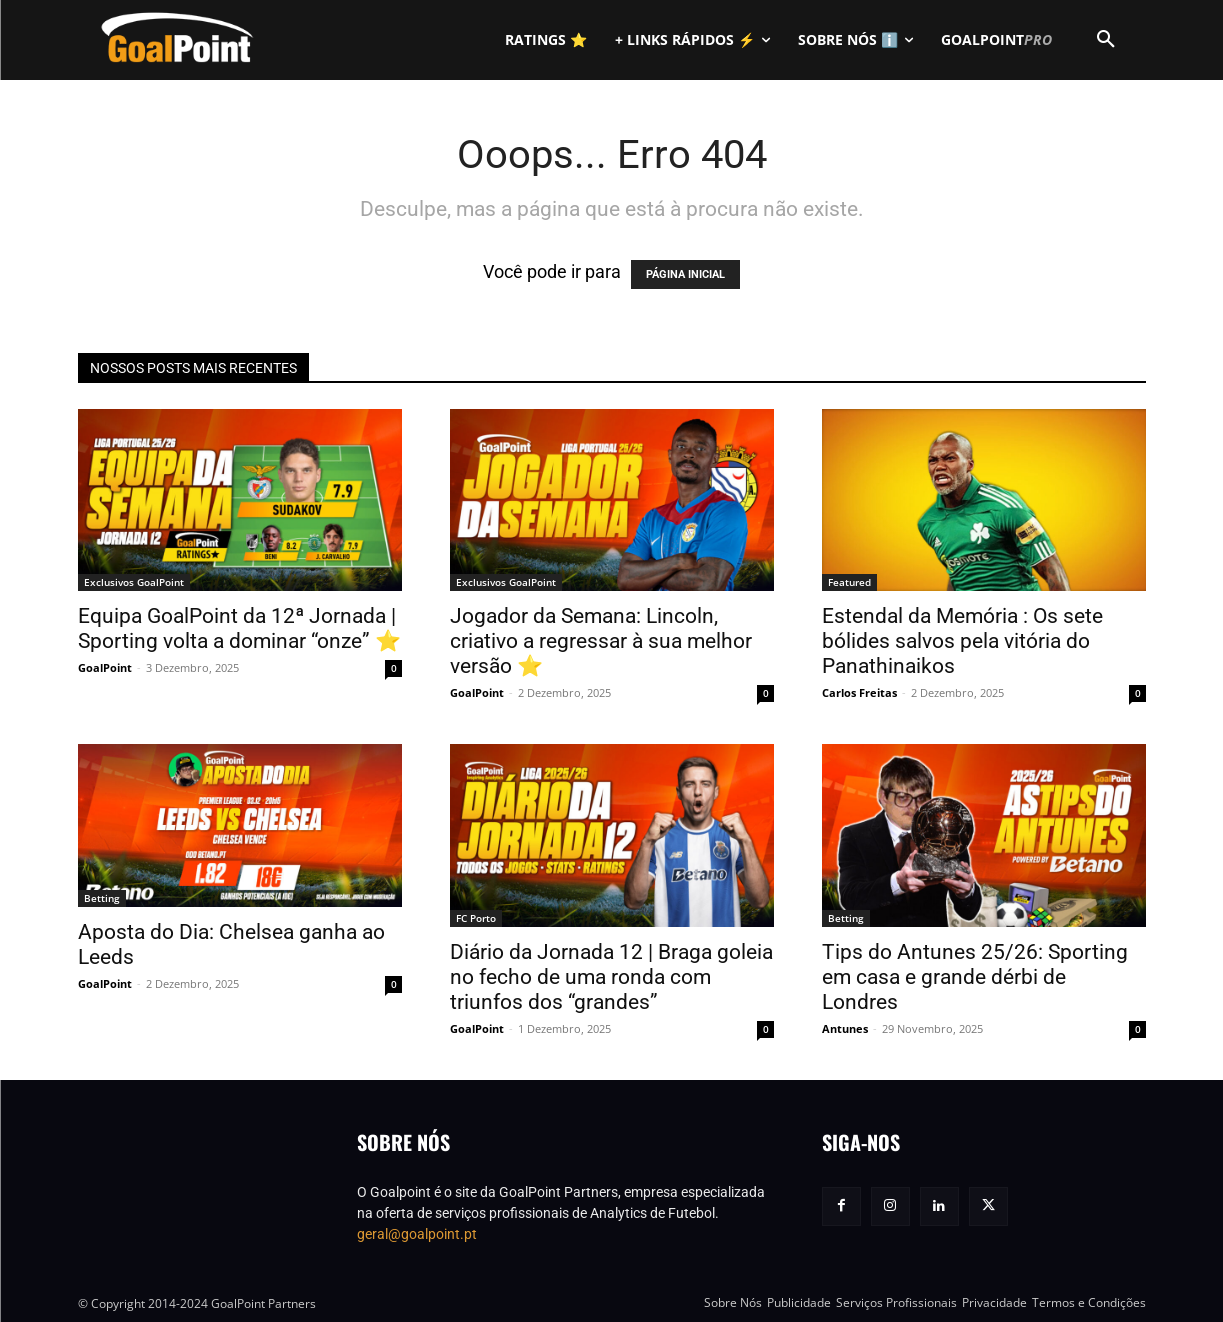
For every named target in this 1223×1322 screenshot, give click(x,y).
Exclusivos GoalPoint (134, 582)
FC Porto (476, 918)
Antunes (845, 1028)
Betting (102, 898)
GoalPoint (105, 667)
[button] (1106, 40)
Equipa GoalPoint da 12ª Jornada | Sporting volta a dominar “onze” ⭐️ (239, 628)
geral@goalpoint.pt (417, 1234)
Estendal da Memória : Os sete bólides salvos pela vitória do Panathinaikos (962, 641)
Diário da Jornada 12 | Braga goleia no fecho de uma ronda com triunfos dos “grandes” (611, 977)
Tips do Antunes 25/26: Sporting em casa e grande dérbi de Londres (975, 977)
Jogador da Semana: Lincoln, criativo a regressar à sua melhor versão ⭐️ (601, 641)
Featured (849, 582)
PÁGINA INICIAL (685, 274)
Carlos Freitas (859, 692)
